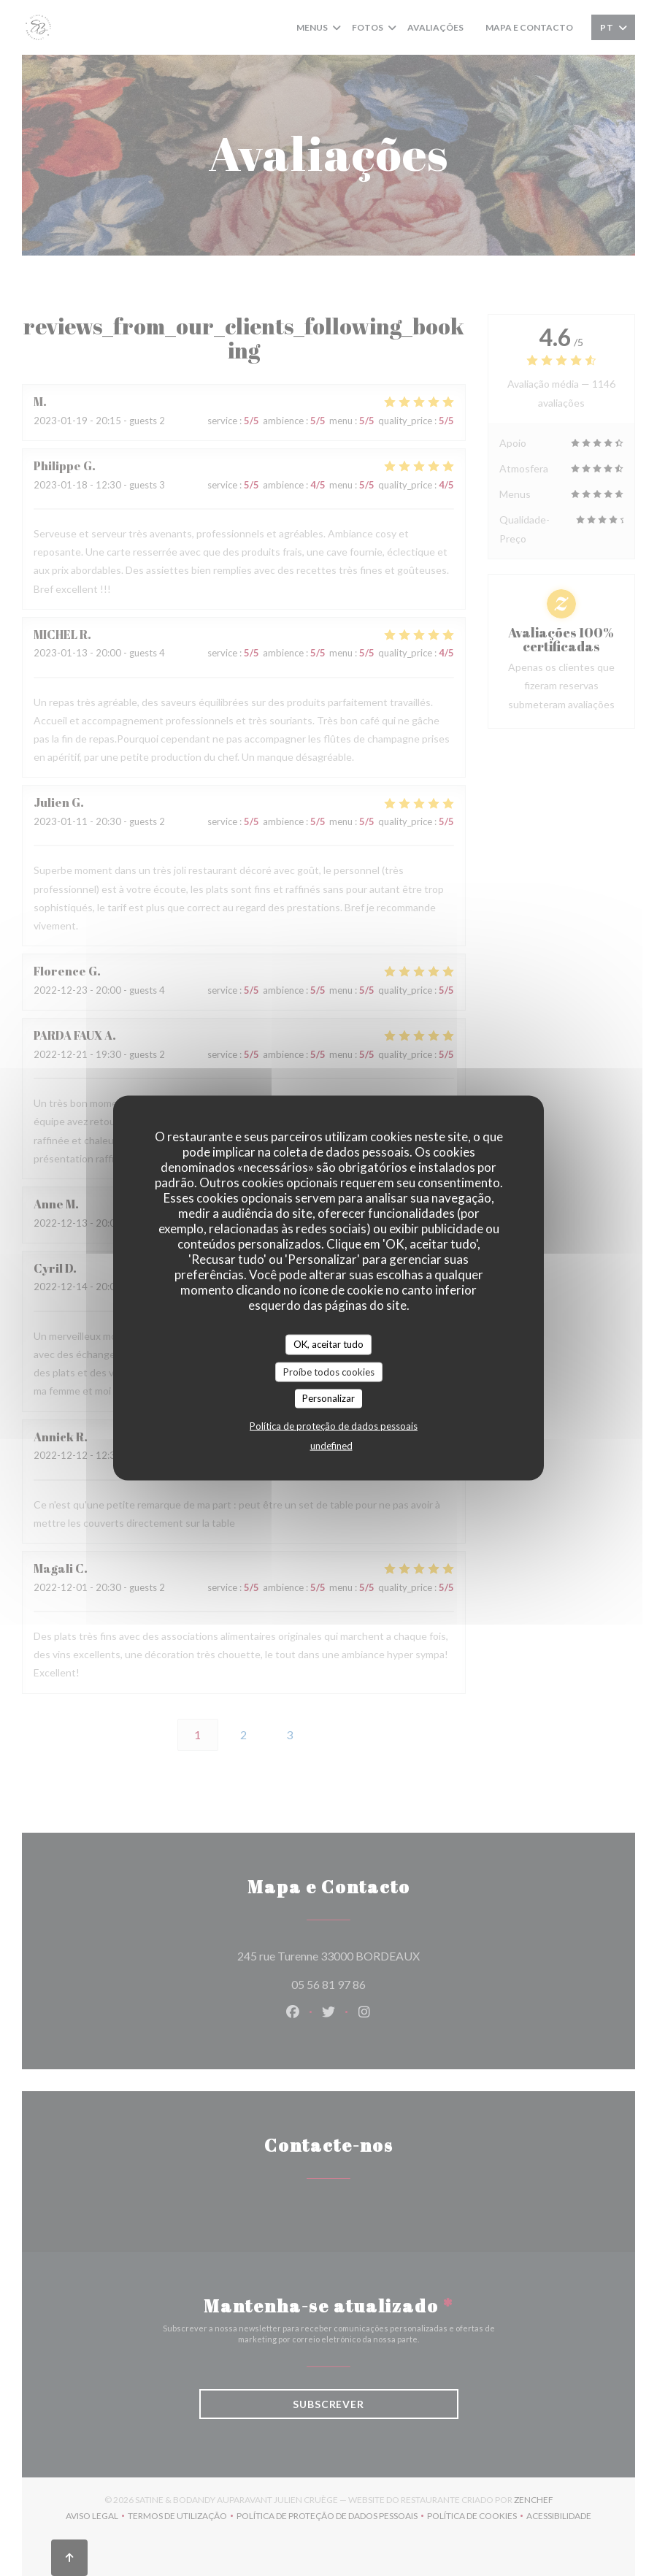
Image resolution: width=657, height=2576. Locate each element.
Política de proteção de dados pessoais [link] (334, 1425)
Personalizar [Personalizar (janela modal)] (328, 1398)
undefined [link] (331, 1445)
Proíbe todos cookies (328, 1371)
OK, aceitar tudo (328, 1344)
